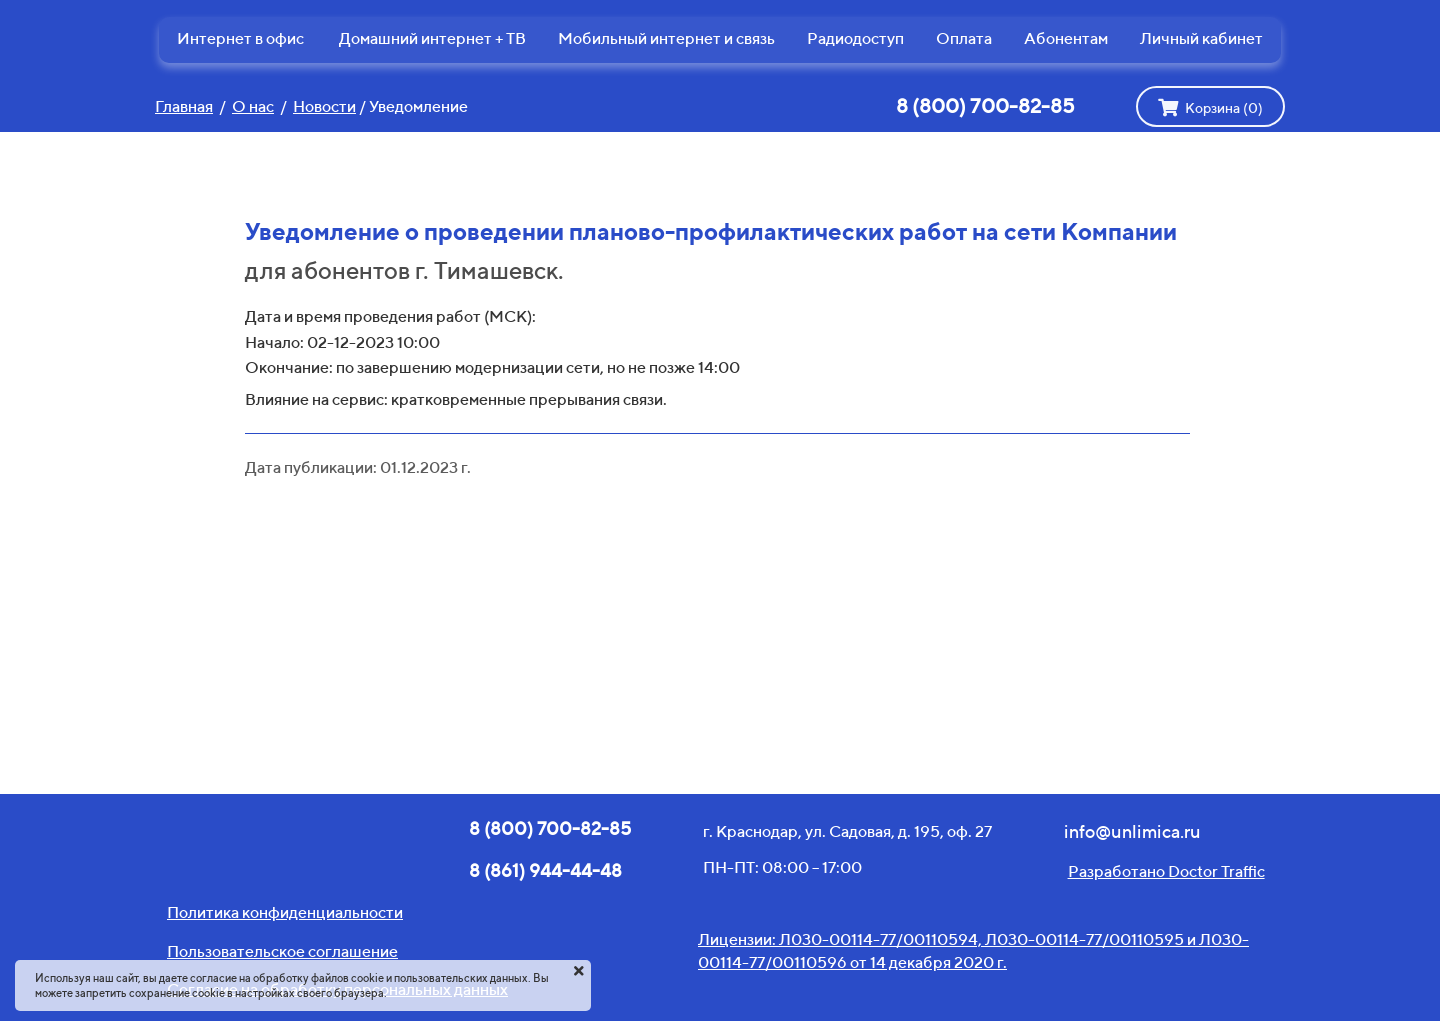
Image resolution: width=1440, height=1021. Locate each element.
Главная (184, 106)
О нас (253, 106)
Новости (324, 106)
